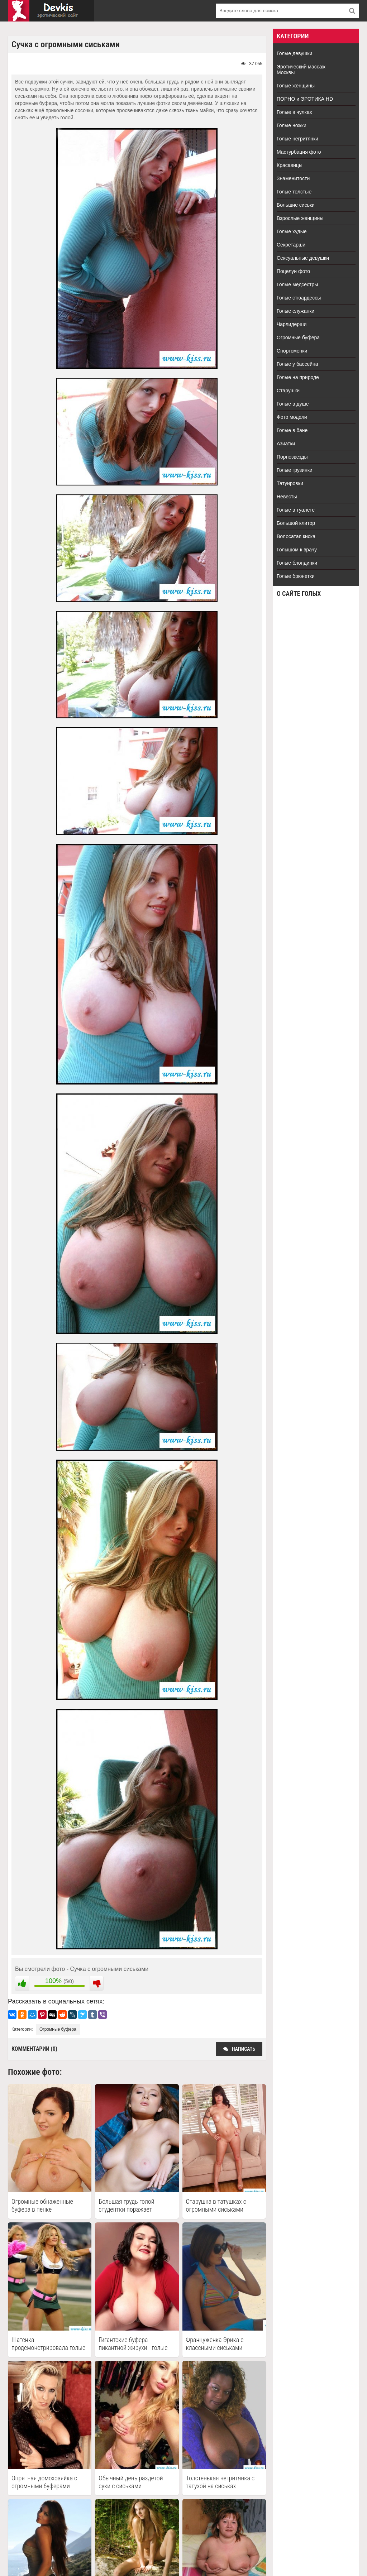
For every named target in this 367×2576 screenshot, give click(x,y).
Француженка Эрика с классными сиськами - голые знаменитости (216, 2344)
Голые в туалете (296, 510)
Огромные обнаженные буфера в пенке (42, 2205)
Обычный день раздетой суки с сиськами (131, 2482)
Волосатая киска (296, 536)
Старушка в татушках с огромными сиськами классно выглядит (216, 2205)
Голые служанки (295, 311)
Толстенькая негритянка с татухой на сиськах (220, 2482)
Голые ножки (291, 125)
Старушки (288, 390)
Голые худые (292, 231)
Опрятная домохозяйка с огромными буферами (44, 2482)
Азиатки (286, 443)
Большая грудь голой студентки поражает (126, 2205)
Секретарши (291, 245)
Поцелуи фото (293, 271)
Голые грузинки (295, 470)
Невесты (287, 496)
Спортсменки (292, 351)
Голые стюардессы (299, 298)
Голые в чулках (294, 112)
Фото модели (292, 417)
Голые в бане (292, 430)
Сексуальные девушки (303, 258)
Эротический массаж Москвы (301, 69)
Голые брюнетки (296, 576)
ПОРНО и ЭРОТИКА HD (305, 99)
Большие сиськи (296, 205)
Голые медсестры (297, 284)
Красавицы (289, 165)
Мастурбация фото (299, 152)
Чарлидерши (291, 324)
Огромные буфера (57, 2029)
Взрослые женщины (300, 218)
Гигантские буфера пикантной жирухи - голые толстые (133, 2344)
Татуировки (290, 483)
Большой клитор (296, 523)
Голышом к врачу (297, 549)
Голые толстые (294, 192)
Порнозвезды (292, 457)
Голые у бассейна (297, 364)
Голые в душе (293, 404)
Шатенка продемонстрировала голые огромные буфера (48, 2344)
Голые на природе (298, 377)
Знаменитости (293, 178)
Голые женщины (296, 85)
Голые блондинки (297, 563)
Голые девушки (294, 53)
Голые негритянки (297, 139)
